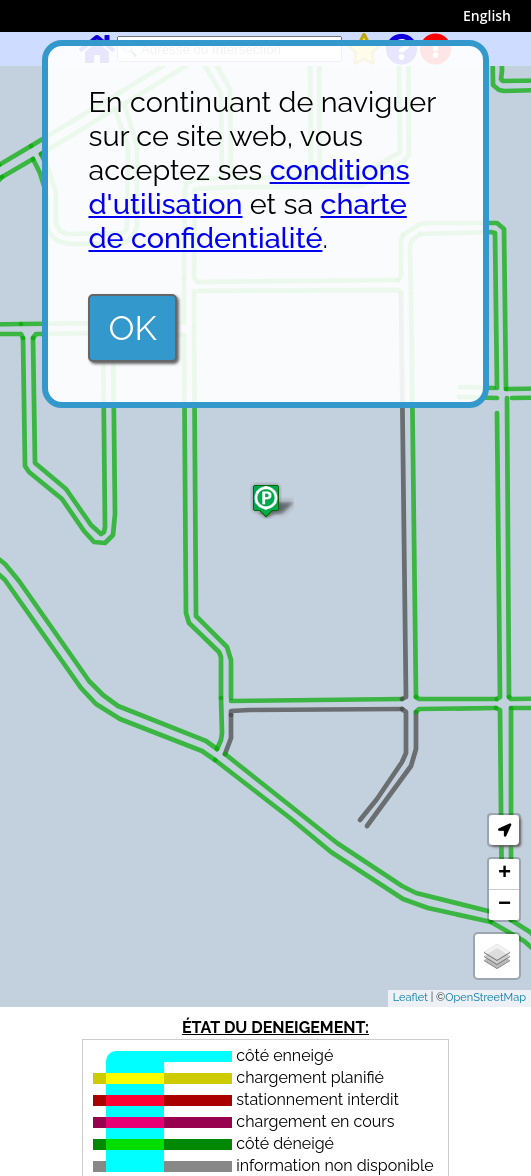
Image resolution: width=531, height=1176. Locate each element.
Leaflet (410, 997)
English (487, 15)
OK (132, 328)
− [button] (504, 905)
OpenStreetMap (485, 997)
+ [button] (504, 874)
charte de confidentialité (247, 221)
